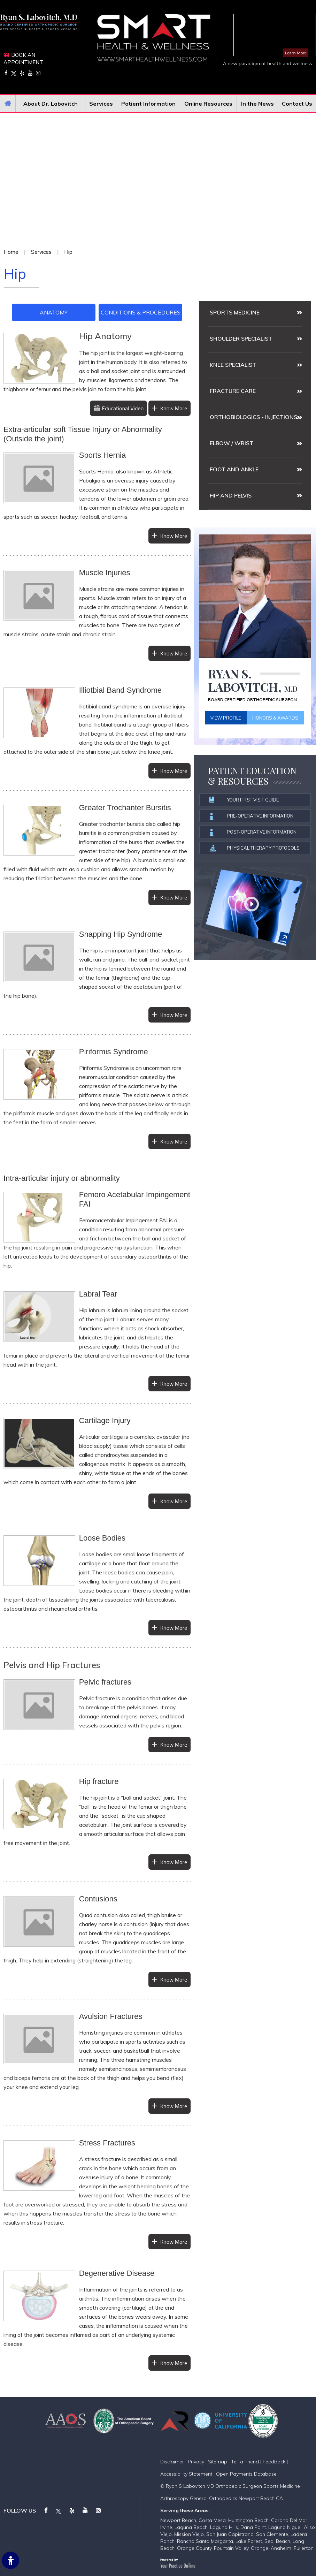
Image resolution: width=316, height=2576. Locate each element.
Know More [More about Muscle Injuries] (173, 653)
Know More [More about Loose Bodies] (173, 1628)
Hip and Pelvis (231, 495)
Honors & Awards (275, 718)
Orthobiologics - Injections (253, 416)
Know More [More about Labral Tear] (173, 1384)
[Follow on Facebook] (6, 73)
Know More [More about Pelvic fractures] (173, 1744)
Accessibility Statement (186, 2474)
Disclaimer (172, 2462)
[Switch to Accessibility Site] (10, 2560)
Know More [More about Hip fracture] (173, 1862)
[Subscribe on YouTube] (30, 73)
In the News (257, 103)
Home (7, 103)
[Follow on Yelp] (22, 73)
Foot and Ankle (234, 469)
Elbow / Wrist (231, 443)
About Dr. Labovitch (50, 103)
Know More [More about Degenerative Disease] (173, 2363)
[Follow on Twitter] (13, 73)
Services (101, 103)
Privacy (196, 2462)
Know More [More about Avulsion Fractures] (173, 2106)
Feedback (274, 2462)
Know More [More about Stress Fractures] (173, 2241)
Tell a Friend (245, 2462)
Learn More (296, 53)
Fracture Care (233, 390)
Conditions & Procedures (140, 312)
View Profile (225, 718)
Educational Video (123, 408)
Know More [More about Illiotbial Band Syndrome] (173, 771)
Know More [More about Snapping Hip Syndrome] (173, 1015)
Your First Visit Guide (244, 800)
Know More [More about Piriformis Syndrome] (173, 1141)
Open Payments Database (246, 2474)
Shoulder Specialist (241, 338)
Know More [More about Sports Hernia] (173, 536)
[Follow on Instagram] (38, 73)
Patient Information (148, 103)
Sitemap (217, 2462)
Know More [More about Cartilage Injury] (173, 1501)
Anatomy (54, 312)
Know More (173, 408)
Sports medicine (235, 312)
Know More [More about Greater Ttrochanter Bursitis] (173, 897)
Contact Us (297, 103)
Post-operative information (253, 832)
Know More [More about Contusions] (173, 1979)
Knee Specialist (233, 364)
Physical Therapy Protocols (255, 848)
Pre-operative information (251, 816)
